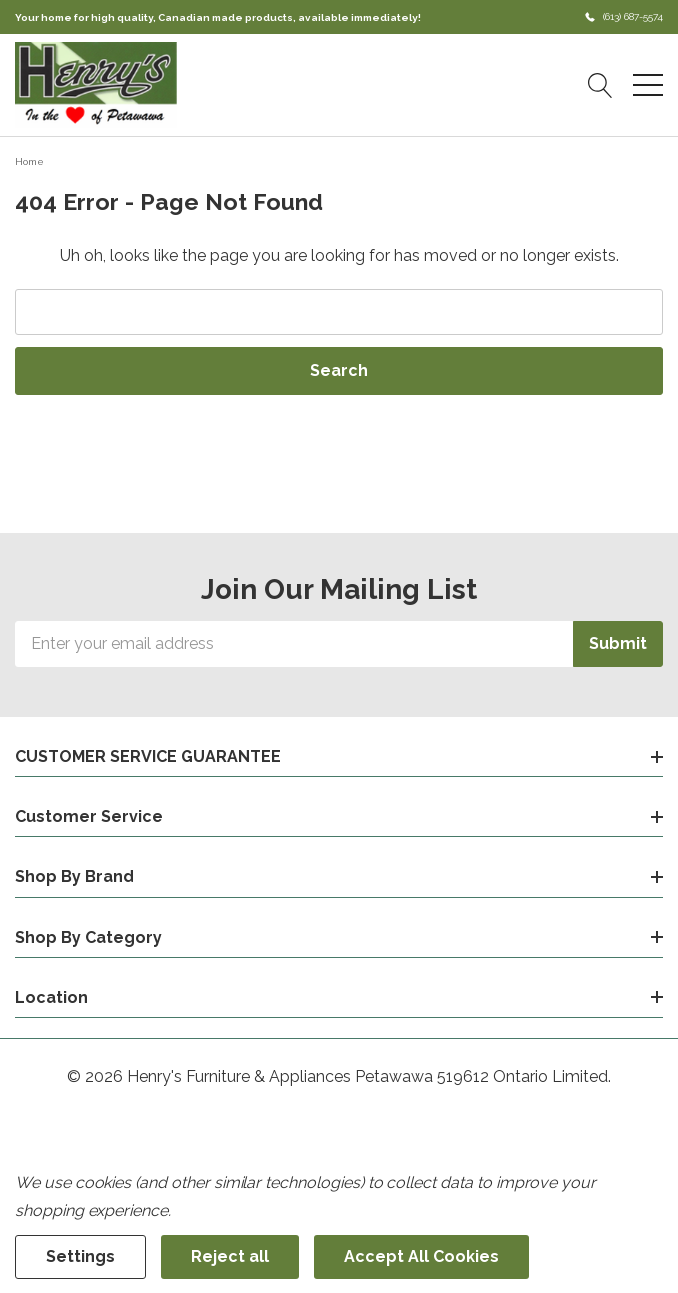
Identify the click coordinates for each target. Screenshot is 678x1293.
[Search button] (600, 85)
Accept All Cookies (421, 1256)
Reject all (230, 1256)
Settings (80, 1256)
